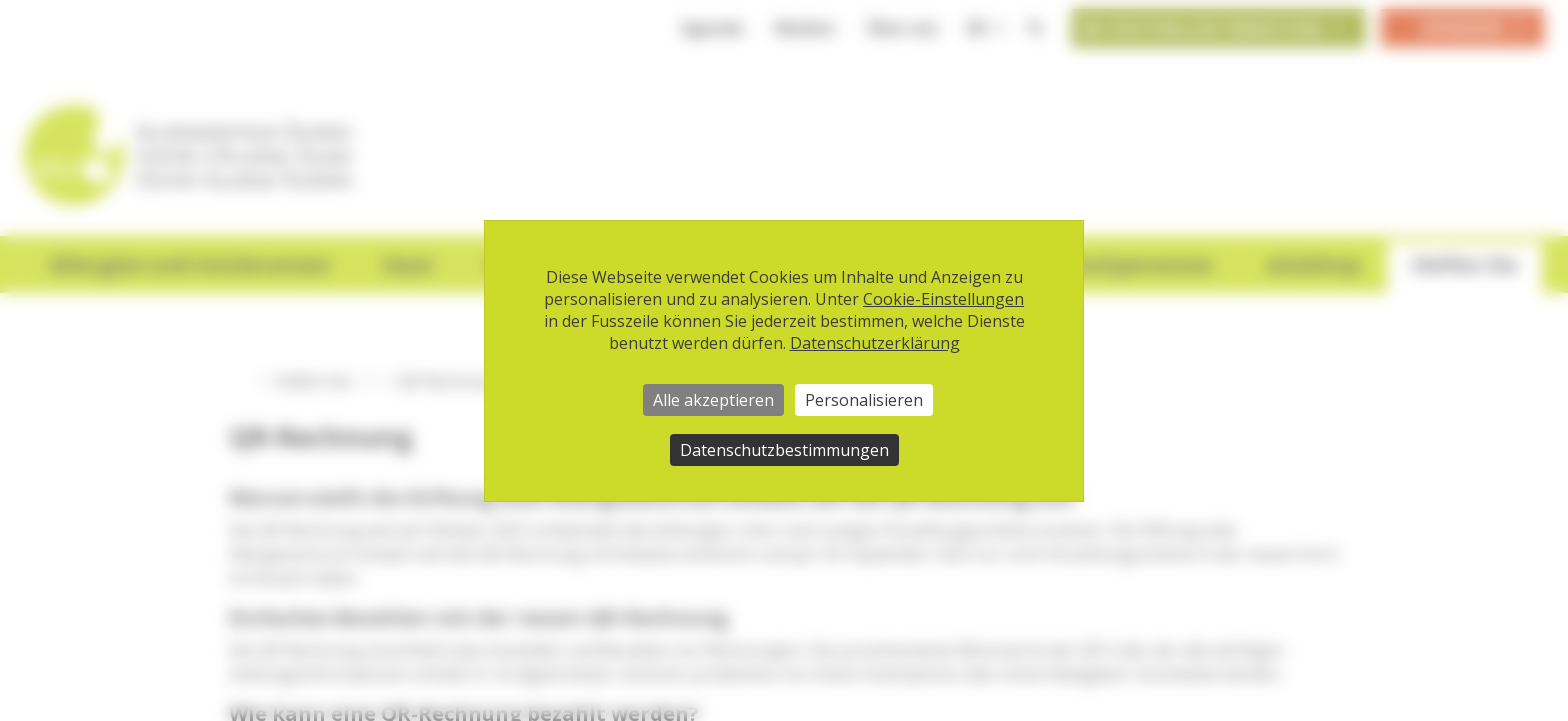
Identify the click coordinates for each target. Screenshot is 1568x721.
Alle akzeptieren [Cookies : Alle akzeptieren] (713, 400)
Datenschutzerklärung (875, 343)
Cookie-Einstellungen (943, 299)
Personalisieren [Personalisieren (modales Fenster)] (864, 400)
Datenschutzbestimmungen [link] (784, 450)
